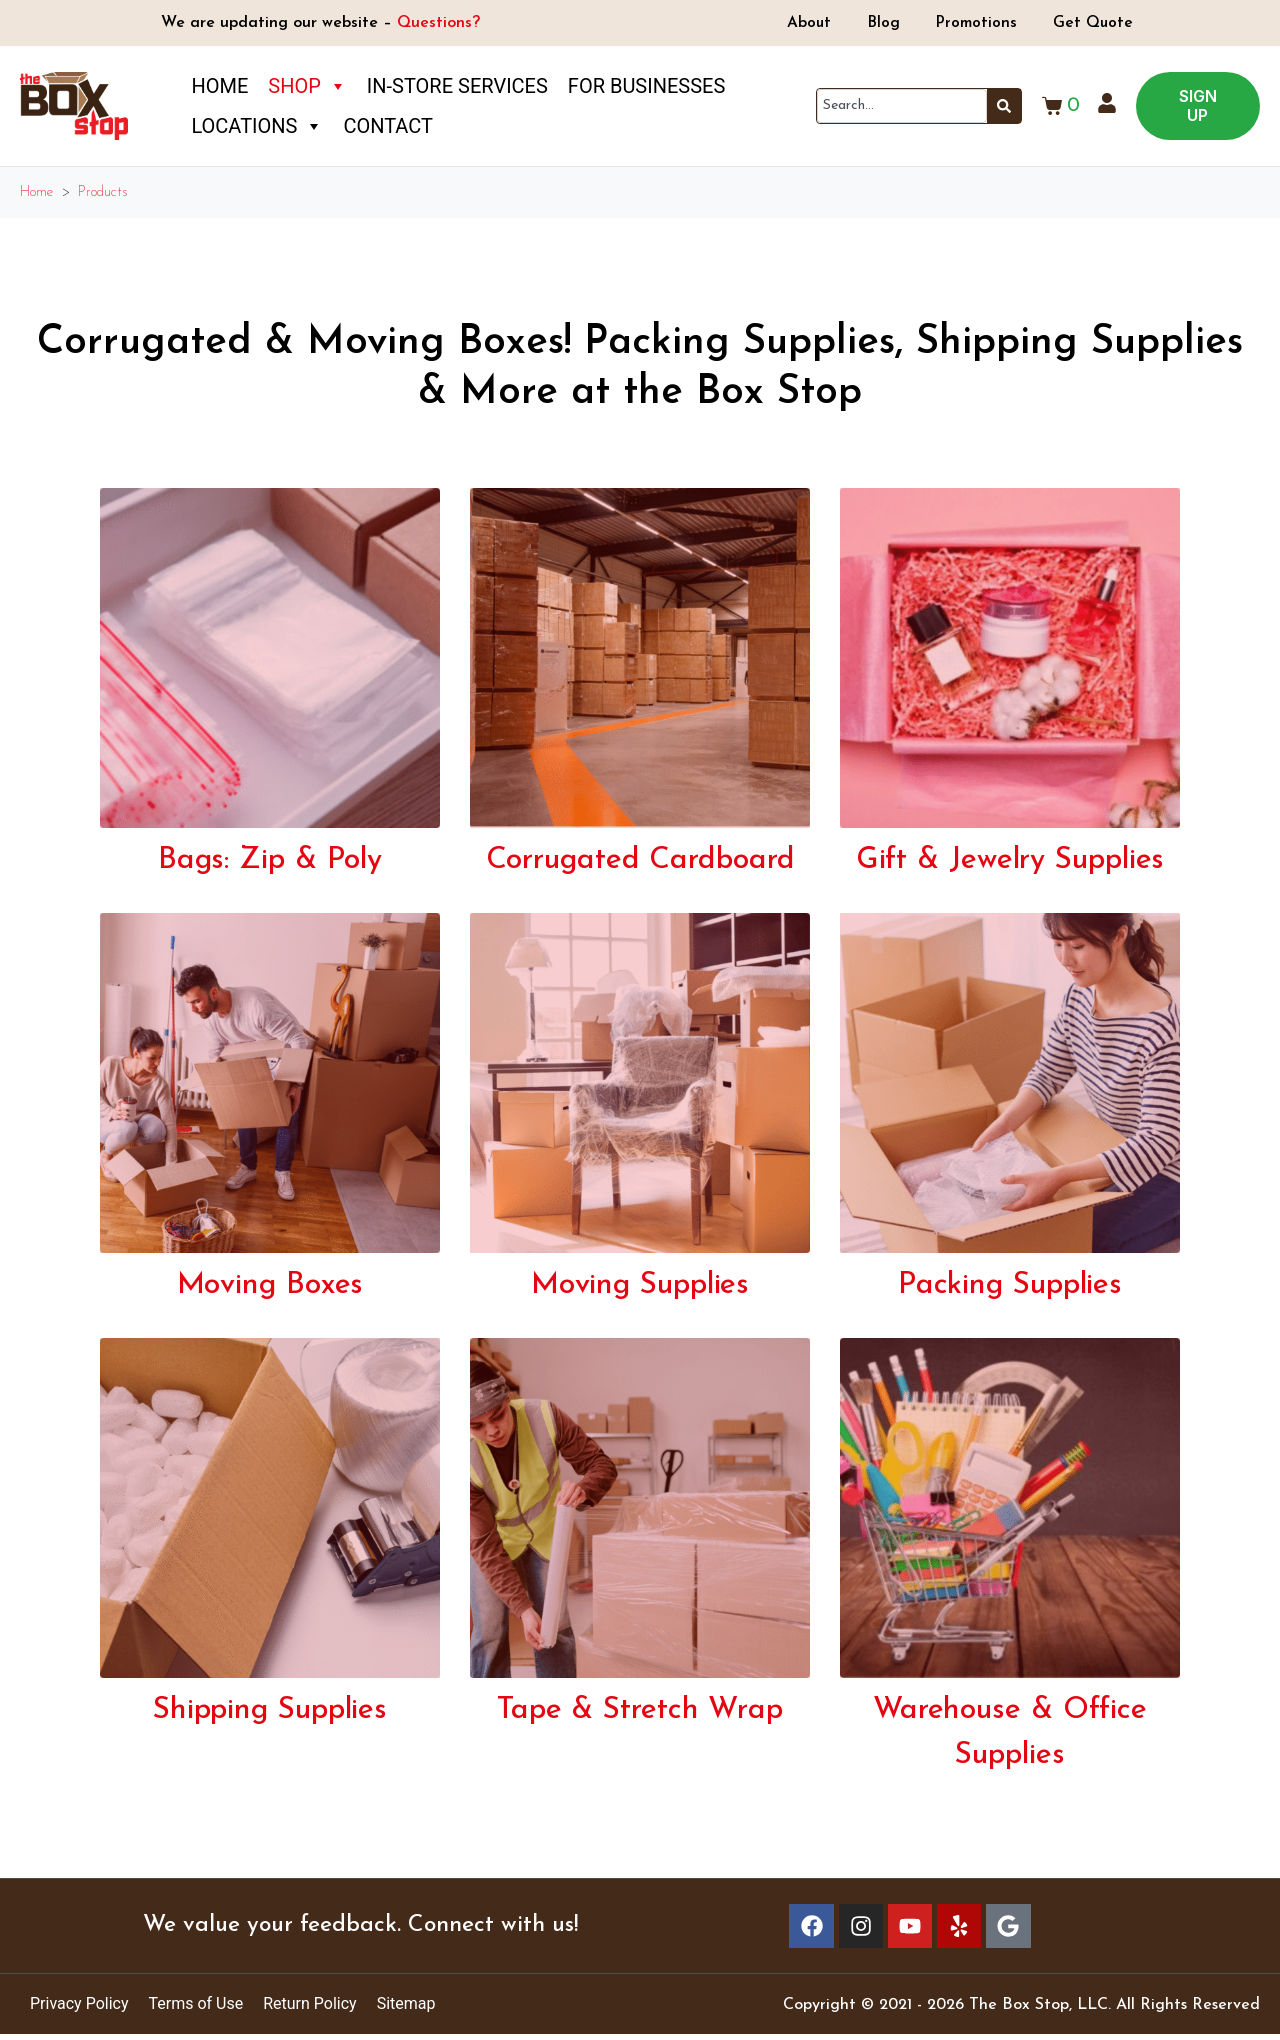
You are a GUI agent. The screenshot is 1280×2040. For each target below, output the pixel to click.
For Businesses (646, 86)
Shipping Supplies (270, 1710)
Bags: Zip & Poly (270, 860)
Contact (388, 126)
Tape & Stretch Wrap (640, 1710)
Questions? (438, 23)
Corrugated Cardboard (640, 860)
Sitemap (406, 2009)
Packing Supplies (1010, 1285)
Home (219, 86)
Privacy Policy (79, 2009)
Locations (257, 126)
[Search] (1004, 106)
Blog (881, 23)
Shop (307, 86)
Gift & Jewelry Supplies (1010, 860)
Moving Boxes (270, 1285)
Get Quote (1100, 23)
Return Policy (309, 2009)
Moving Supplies (640, 1285)
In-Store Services (457, 86)
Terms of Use (196, 2009)
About (801, 23)
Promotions (979, 23)
